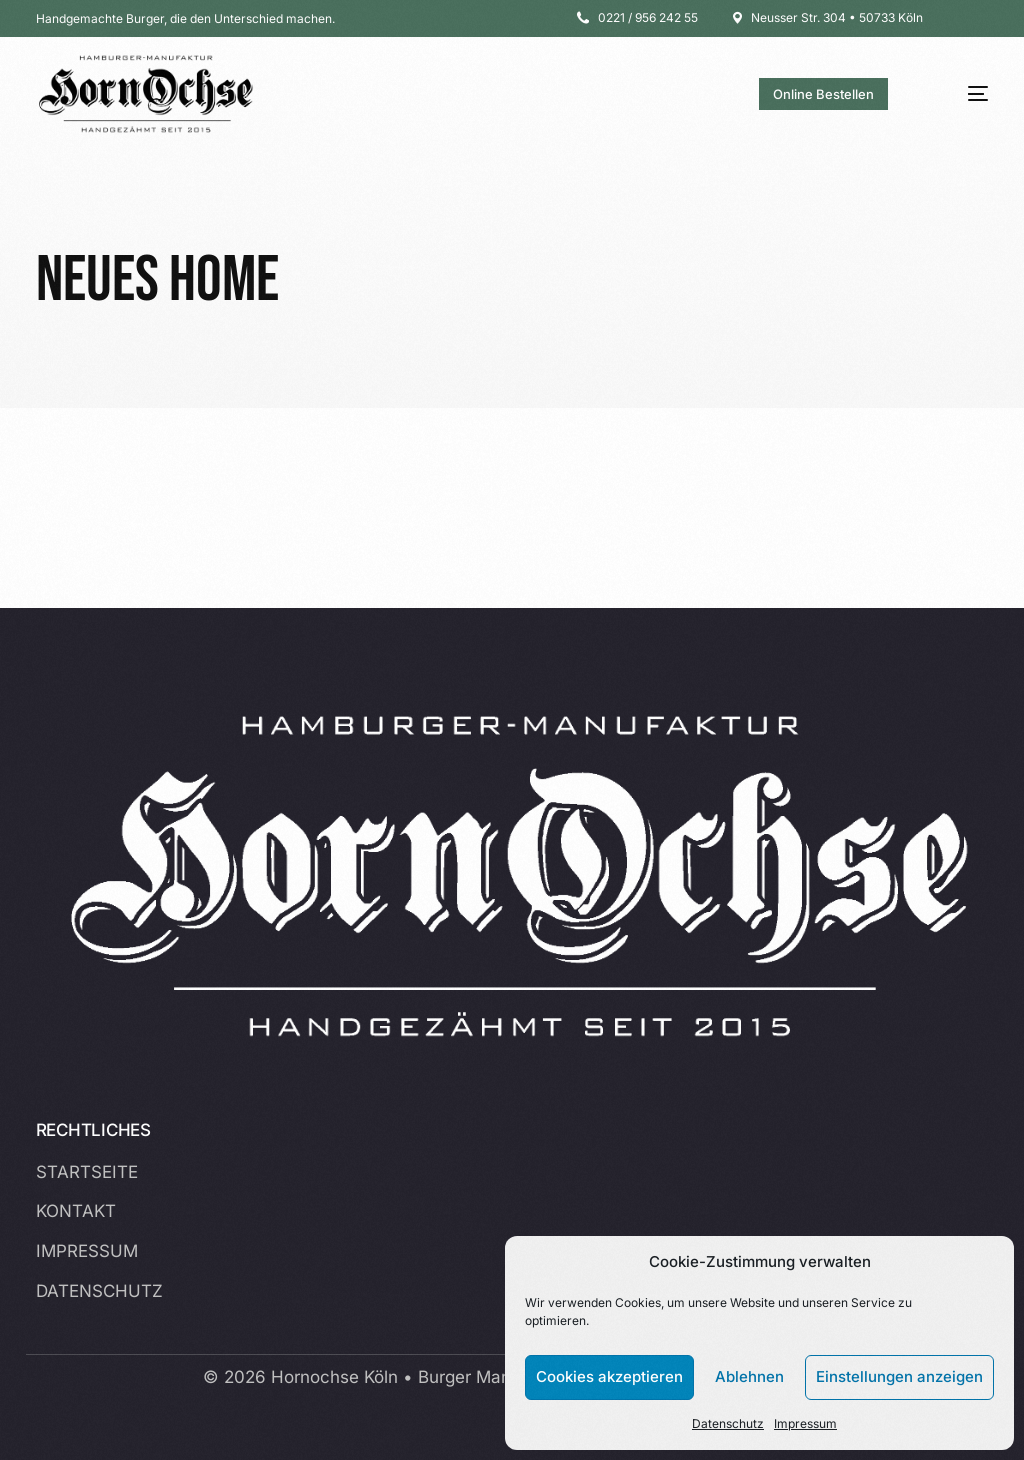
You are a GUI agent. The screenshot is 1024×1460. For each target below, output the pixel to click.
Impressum (805, 1423)
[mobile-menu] (958, 94)
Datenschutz (728, 1423)
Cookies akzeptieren (609, 1376)
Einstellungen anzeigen (899, 1376)
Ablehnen (749, 1376)
